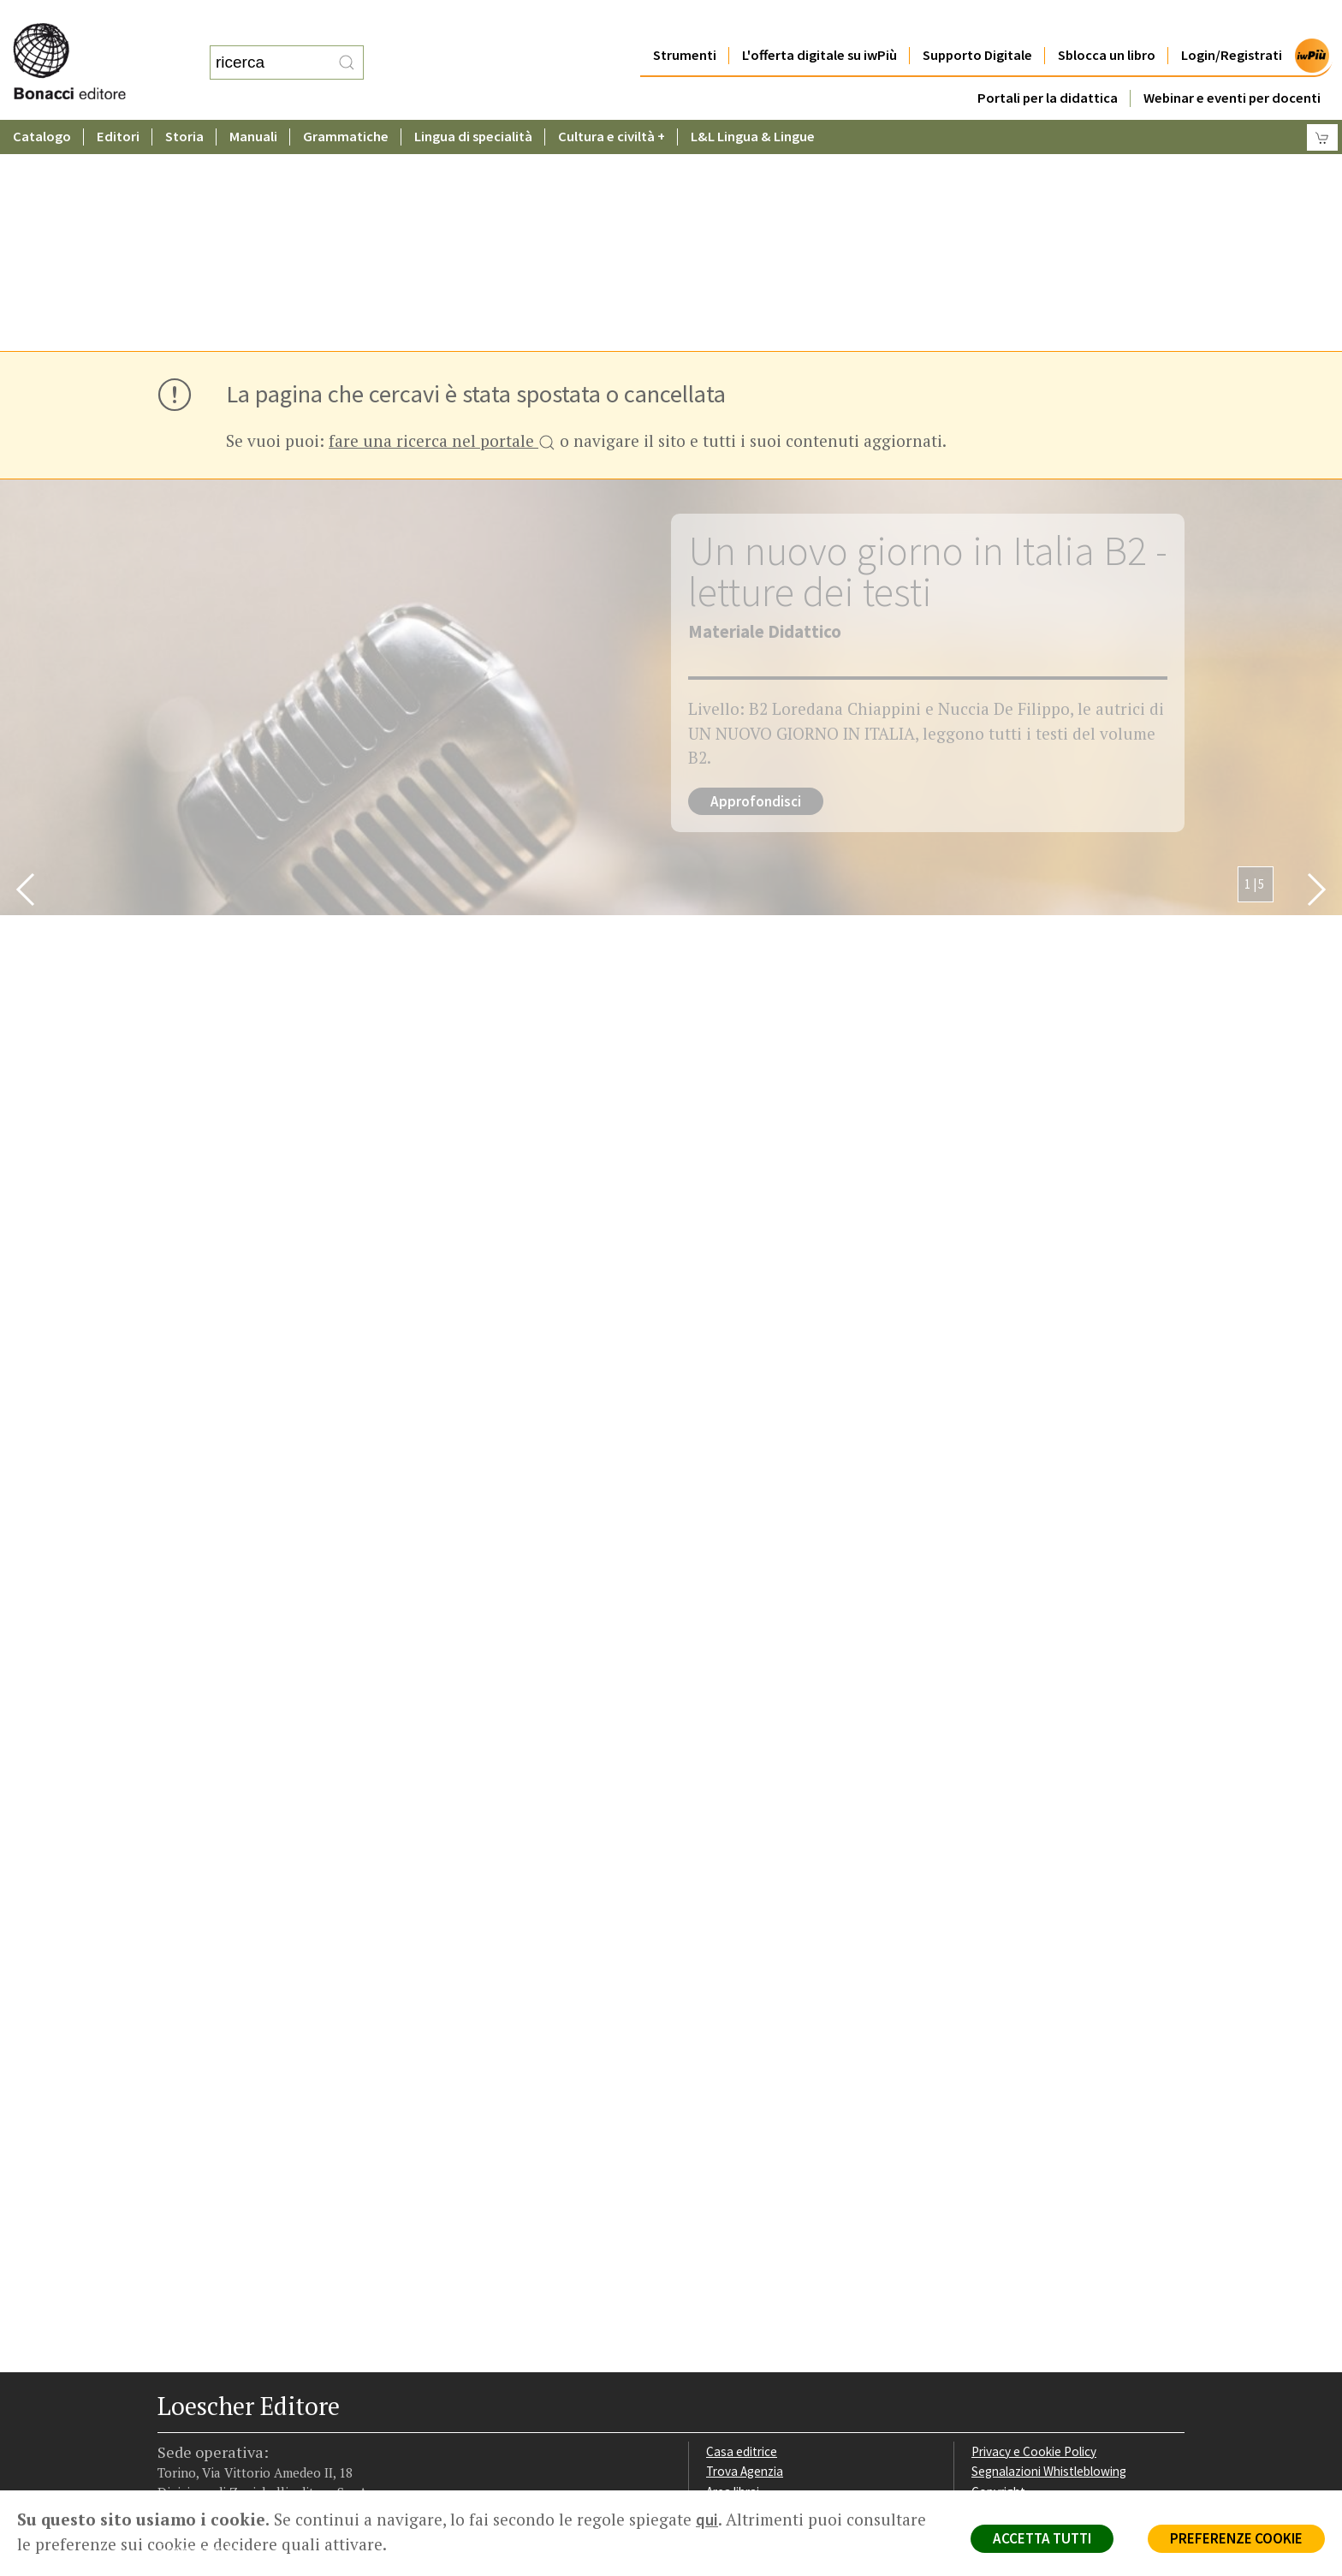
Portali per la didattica (1047, 64)
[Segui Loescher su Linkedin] (232, 2382)
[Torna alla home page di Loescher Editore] (90, 43)
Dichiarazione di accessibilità (1049, 2323)
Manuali (253, 102)
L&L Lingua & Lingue (753, 102)
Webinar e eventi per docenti (1232, 64)
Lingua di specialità (473, 102)
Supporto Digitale (977, 21)
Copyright (998, 2261)
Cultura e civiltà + (611, 102)
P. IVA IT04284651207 (216, 2451)
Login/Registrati (1231, 21)
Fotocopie (1000, 2302)
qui (707, 2519)
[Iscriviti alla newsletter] (292, 2381)
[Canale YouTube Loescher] (262, 2382)
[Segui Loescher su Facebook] (172, 2382)
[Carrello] (1322, 103)
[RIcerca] (347, 45)
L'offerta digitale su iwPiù (819, 21)
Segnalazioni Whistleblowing (1048, 2241)
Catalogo (42, 102)
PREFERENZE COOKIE (1236, 2538)
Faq (716, 2282)
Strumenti (684, 21)
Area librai (732, 2261)
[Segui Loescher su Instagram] (202, 2382)
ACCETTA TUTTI (1042, 2538)
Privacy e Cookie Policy (1033, 2221)
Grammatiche (346, 102)
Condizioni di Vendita (1028, 2282)
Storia (184, 102)
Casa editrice (741, 2221)
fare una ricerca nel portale (442, 212)
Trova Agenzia (744, 2241)
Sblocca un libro (1106, 21)
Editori (118, 102)
